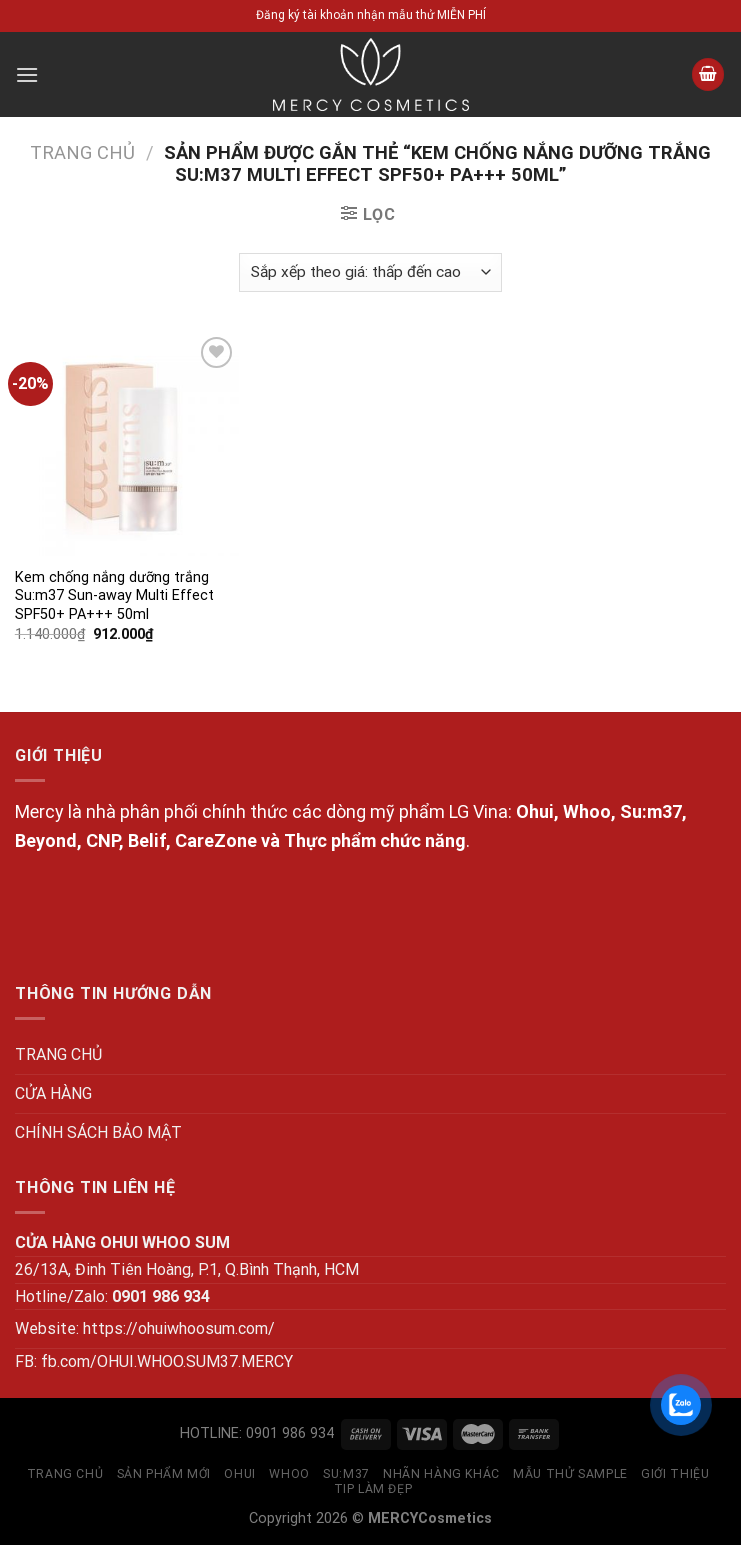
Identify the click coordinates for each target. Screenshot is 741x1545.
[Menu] (27, 74)
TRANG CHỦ (58, 1054)
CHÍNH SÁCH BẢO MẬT (98, 1132)
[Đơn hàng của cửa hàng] (370, 272)
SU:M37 (346, 1474)
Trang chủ (82, 152)
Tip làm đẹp (373, 1489)
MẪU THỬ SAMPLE (570, 1474)
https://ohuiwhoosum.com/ (179, 1328)
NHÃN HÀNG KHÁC (441, 1474)
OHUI (239, 1474)
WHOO (289, 1474)
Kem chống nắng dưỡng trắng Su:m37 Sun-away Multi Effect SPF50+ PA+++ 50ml (114, 596)
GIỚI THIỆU (675, 1474)
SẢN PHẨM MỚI (164, 1474)
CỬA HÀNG (53, 1093)
